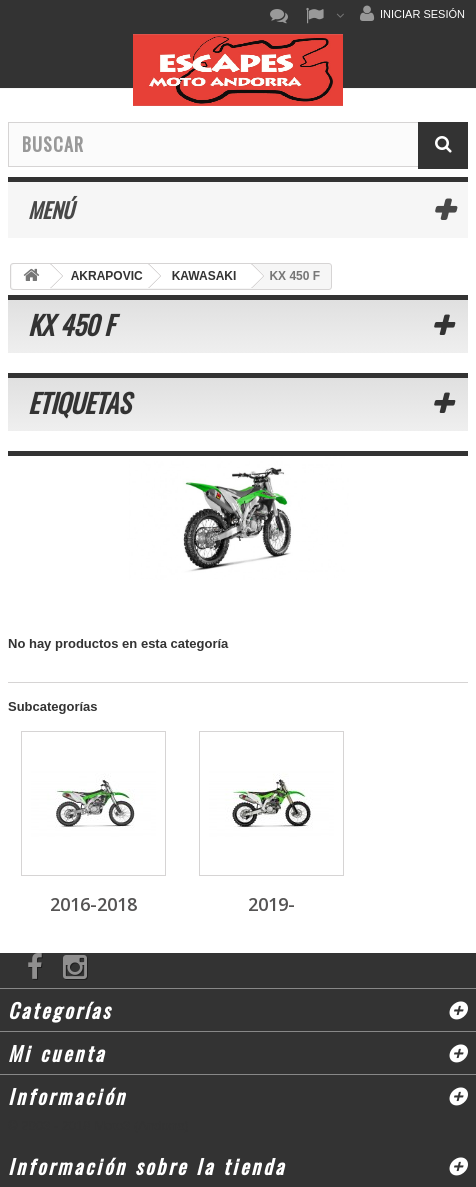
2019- (271, 904)
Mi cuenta (57, 1053)
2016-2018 (93, 904)
